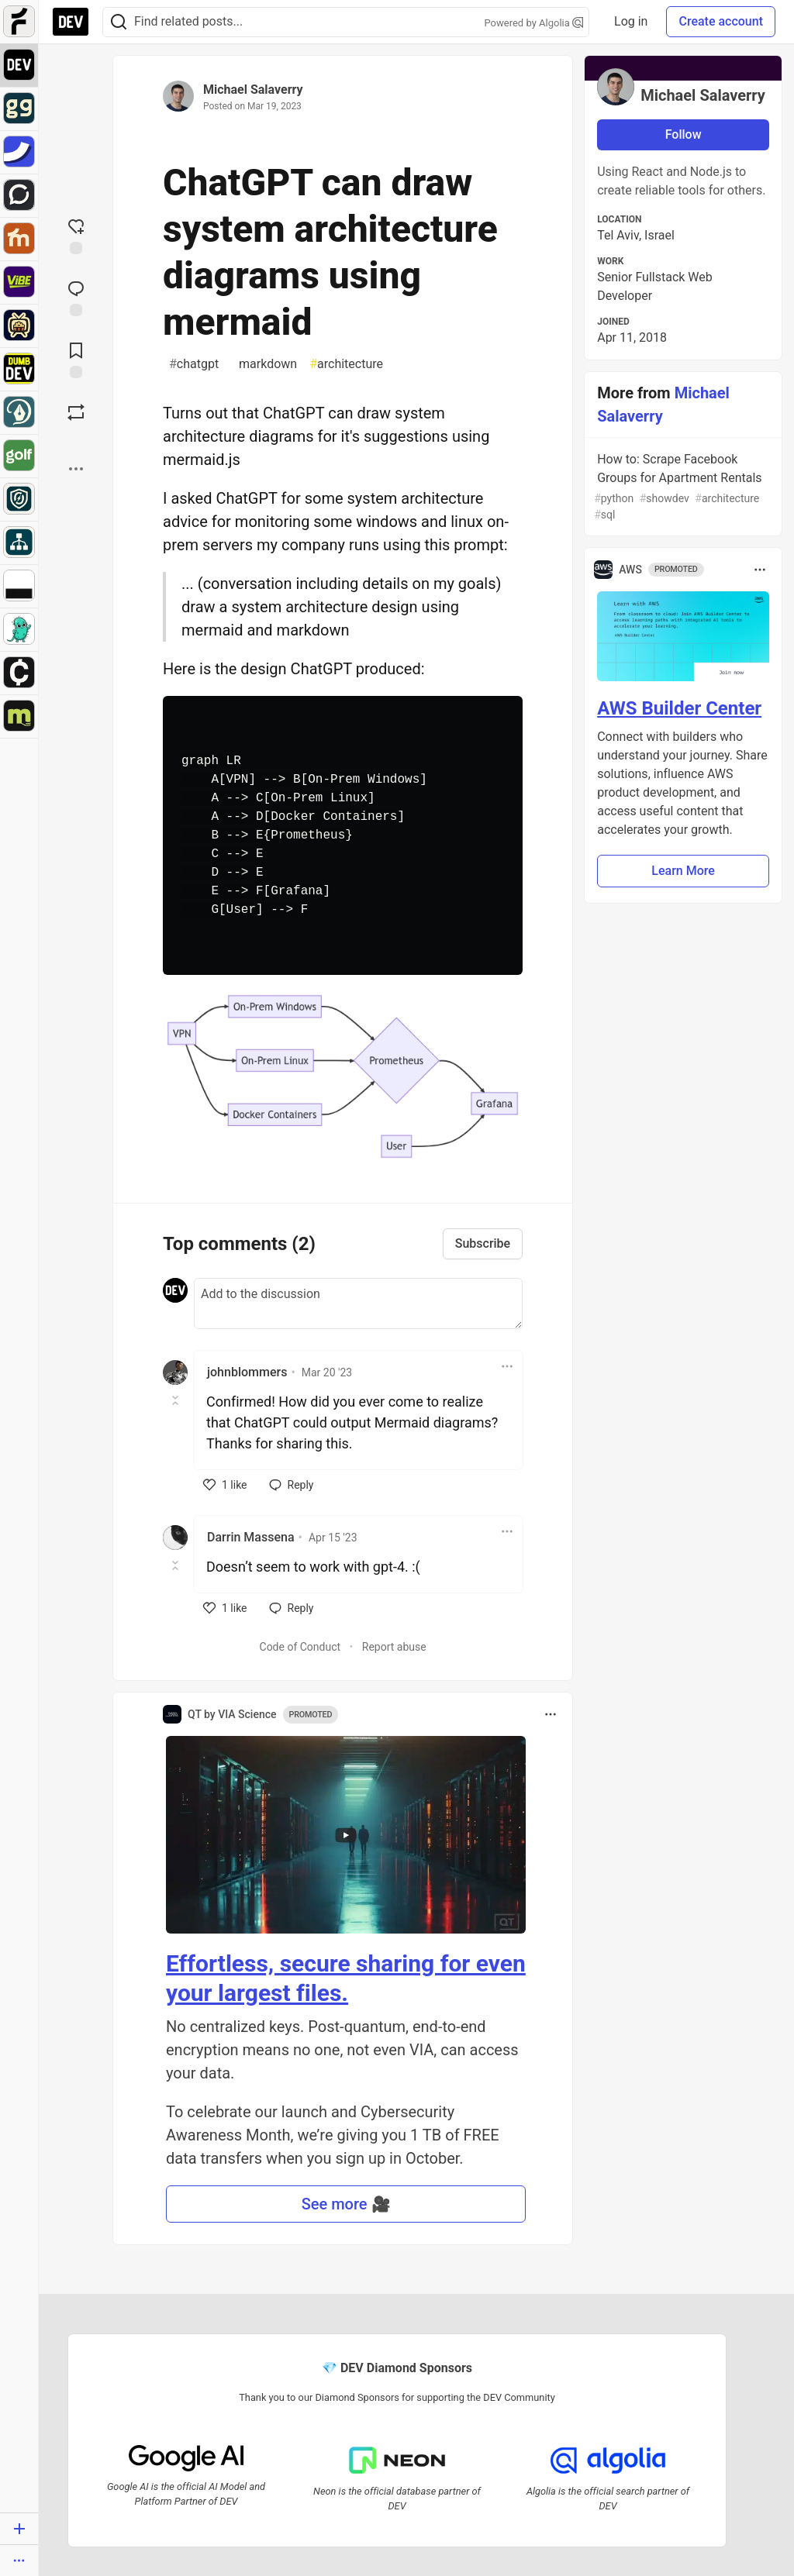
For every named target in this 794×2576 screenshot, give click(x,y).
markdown (264, 364)
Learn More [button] (683, 870)
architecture (346, 364)
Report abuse (394, 1647)
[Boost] (76, 412)
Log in (630, 21)
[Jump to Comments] (76, 297)
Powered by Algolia (534, 23)
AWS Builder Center (679, 708)
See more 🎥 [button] (346, 2204)
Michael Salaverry (253, 89)
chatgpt (194, 364)
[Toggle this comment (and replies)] (176, 1400)
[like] (225, 1484)
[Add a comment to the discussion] (358, 1303)
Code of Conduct (300, 1647)
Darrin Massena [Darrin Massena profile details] (251, 1537)
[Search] (118, 22)
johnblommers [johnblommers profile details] (247, 1372)
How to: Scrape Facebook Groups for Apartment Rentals (681, 487)
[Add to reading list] (76, 359)
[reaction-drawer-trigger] (76, 235)
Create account (720, 21)
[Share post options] (75, 468)
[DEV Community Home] (70, 21)
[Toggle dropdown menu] (507, 1366)
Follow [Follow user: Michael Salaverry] (683, 134)
